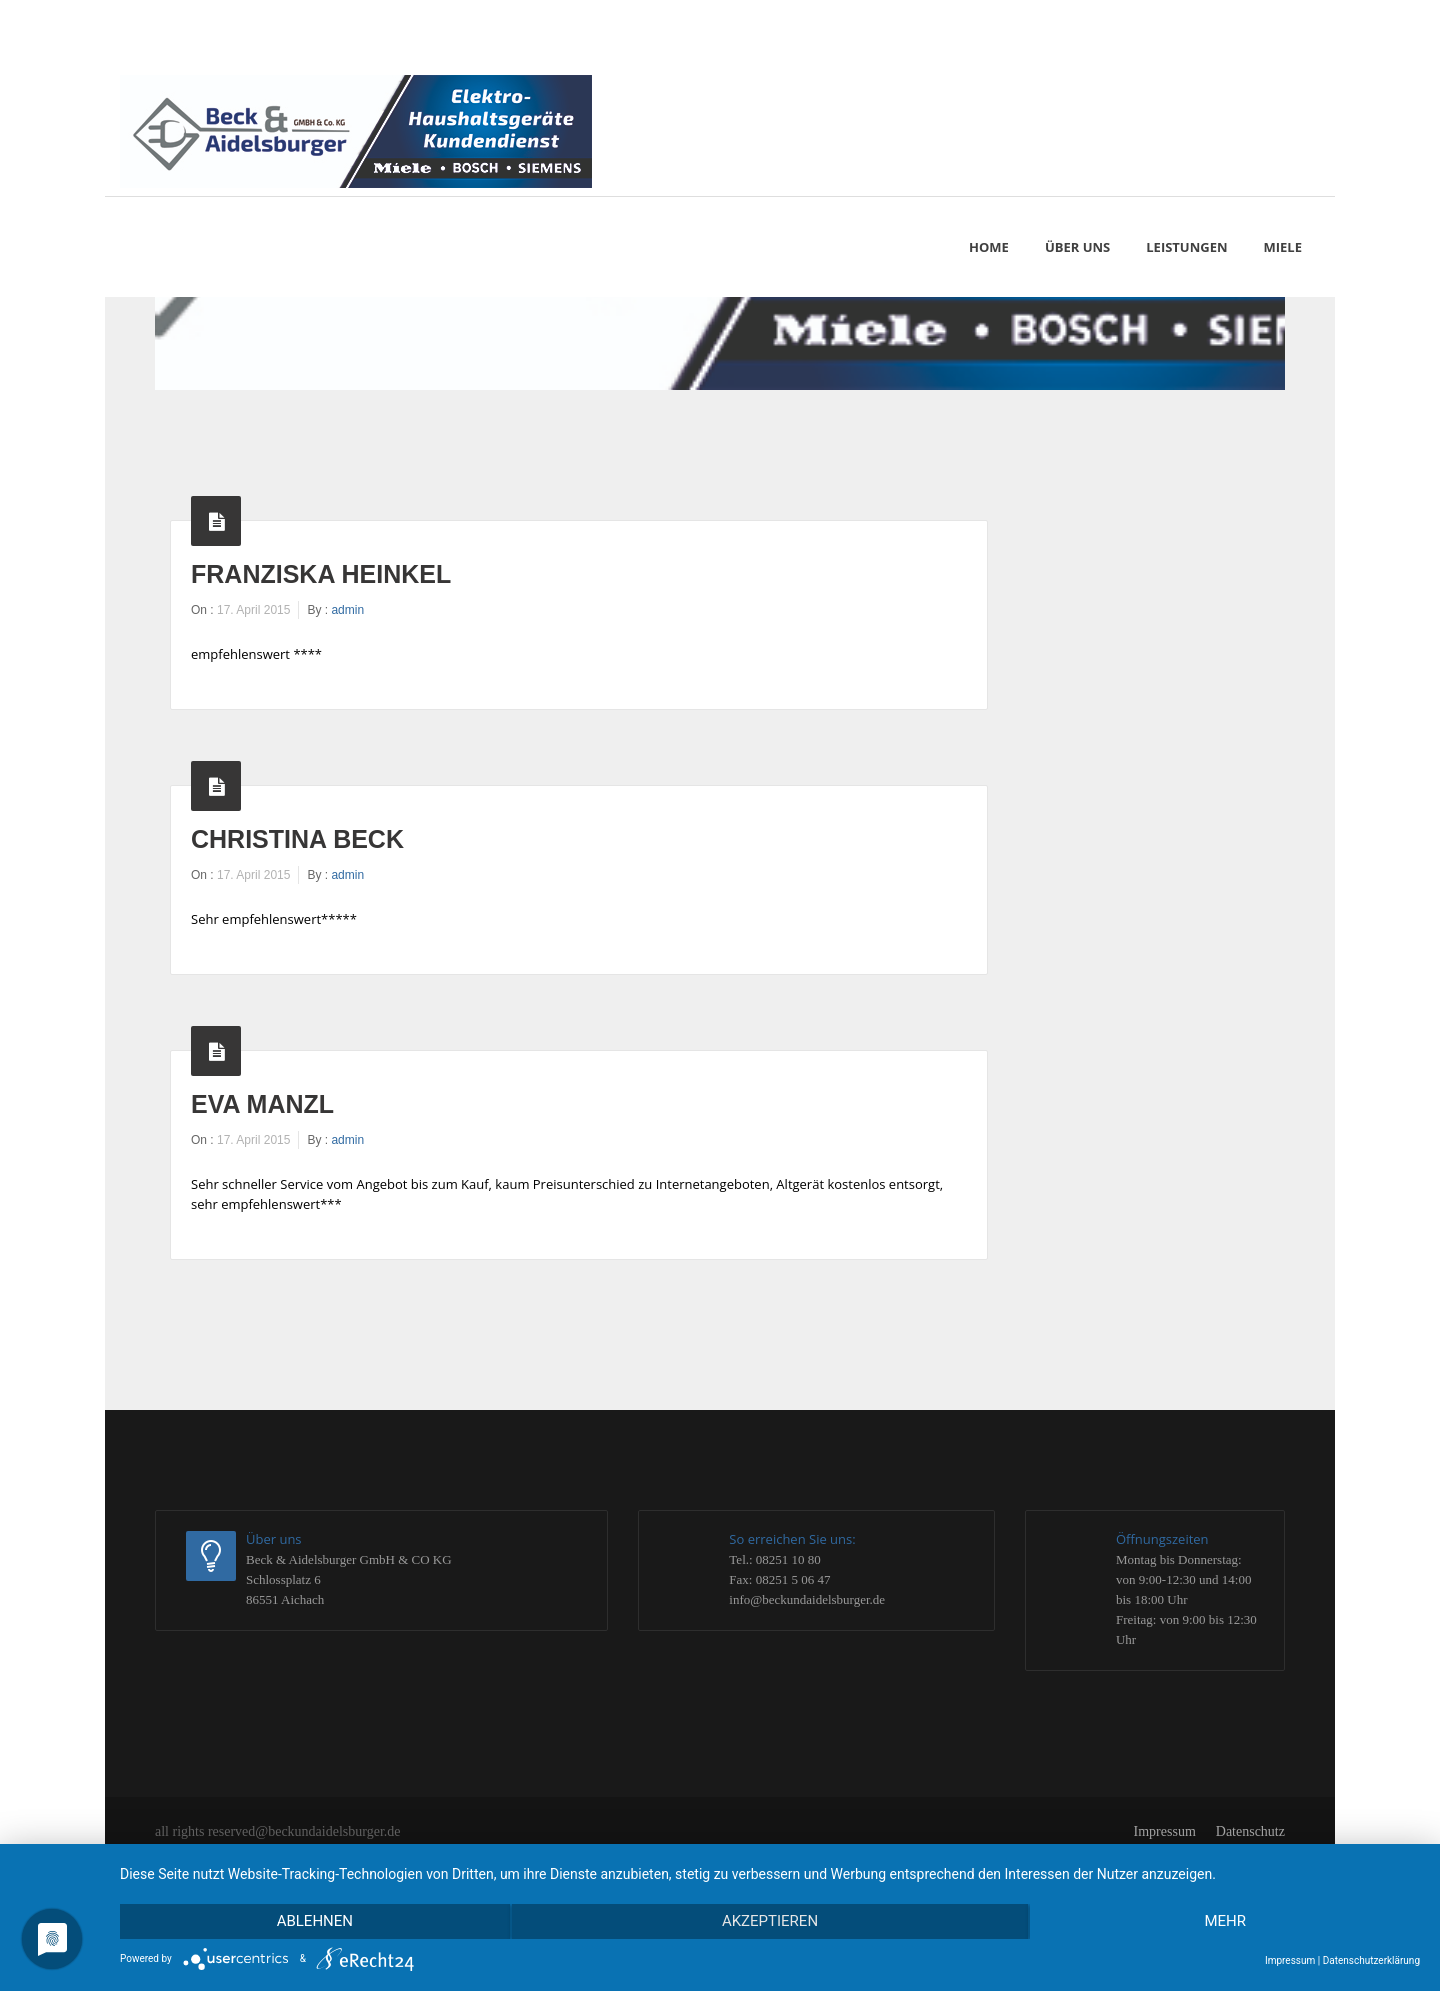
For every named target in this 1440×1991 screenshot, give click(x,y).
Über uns (1077, 247)
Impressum (1165, 1831)
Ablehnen (314, 1922)
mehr (1226, 1922)
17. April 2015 (253, 610)
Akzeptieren (770, 1922)
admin (347, 610)
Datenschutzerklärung (1371, 1960)
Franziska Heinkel (321, 574)
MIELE (1283, 247)
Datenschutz (1250, 1831)
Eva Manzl (262, 1104)
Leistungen (1186, 247)
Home (989, 247)
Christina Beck (297, 839)
